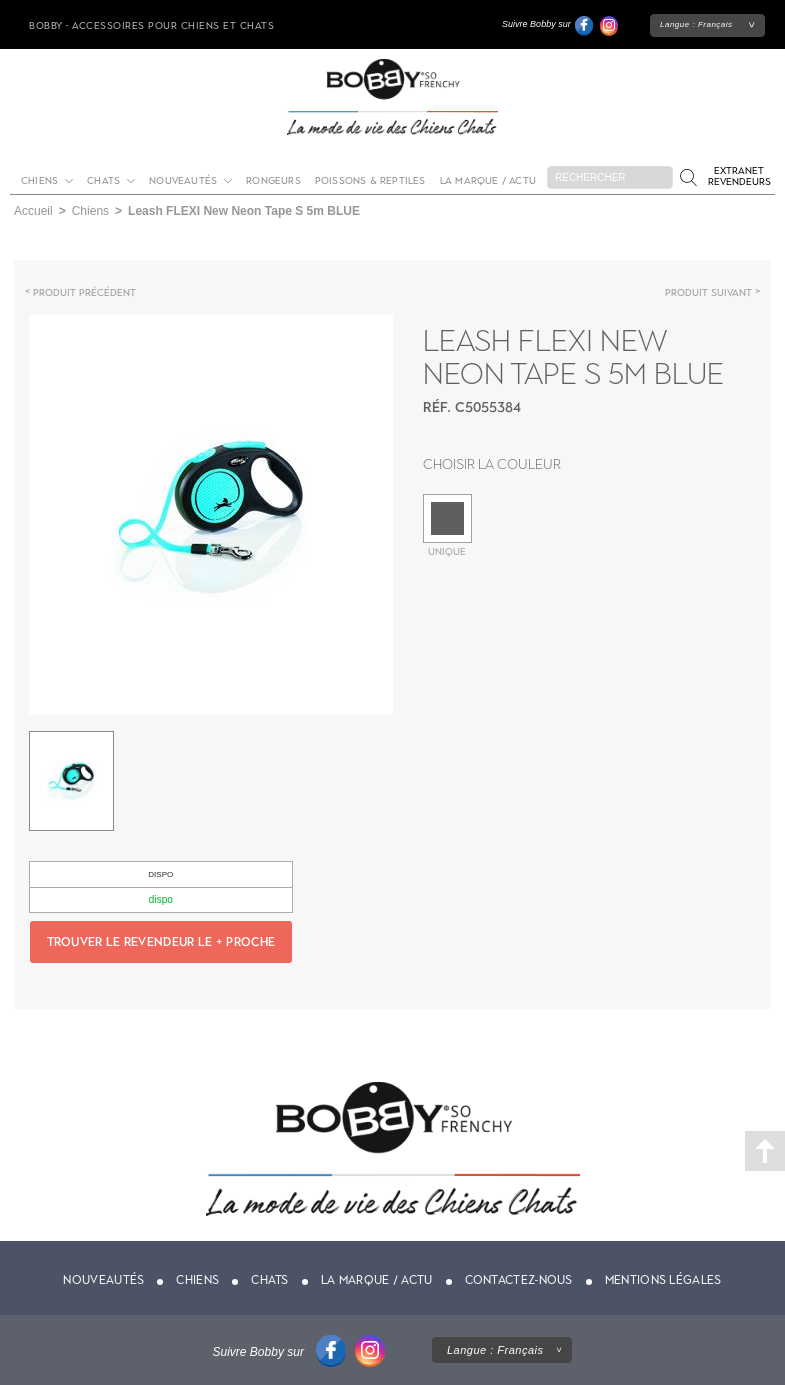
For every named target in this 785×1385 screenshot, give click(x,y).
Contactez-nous (519, 1280)
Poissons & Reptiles (370, 180)
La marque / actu (488, 180)
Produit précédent (84, 292)
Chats (103, 180)
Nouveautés (183, 180)
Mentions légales (663, 1280)
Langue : (696, 24)
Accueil (33, 211)
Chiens (39, 180)
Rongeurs (273, 180)
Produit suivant (708, 292)
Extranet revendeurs (739, 176)
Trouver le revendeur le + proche (161, 942)
